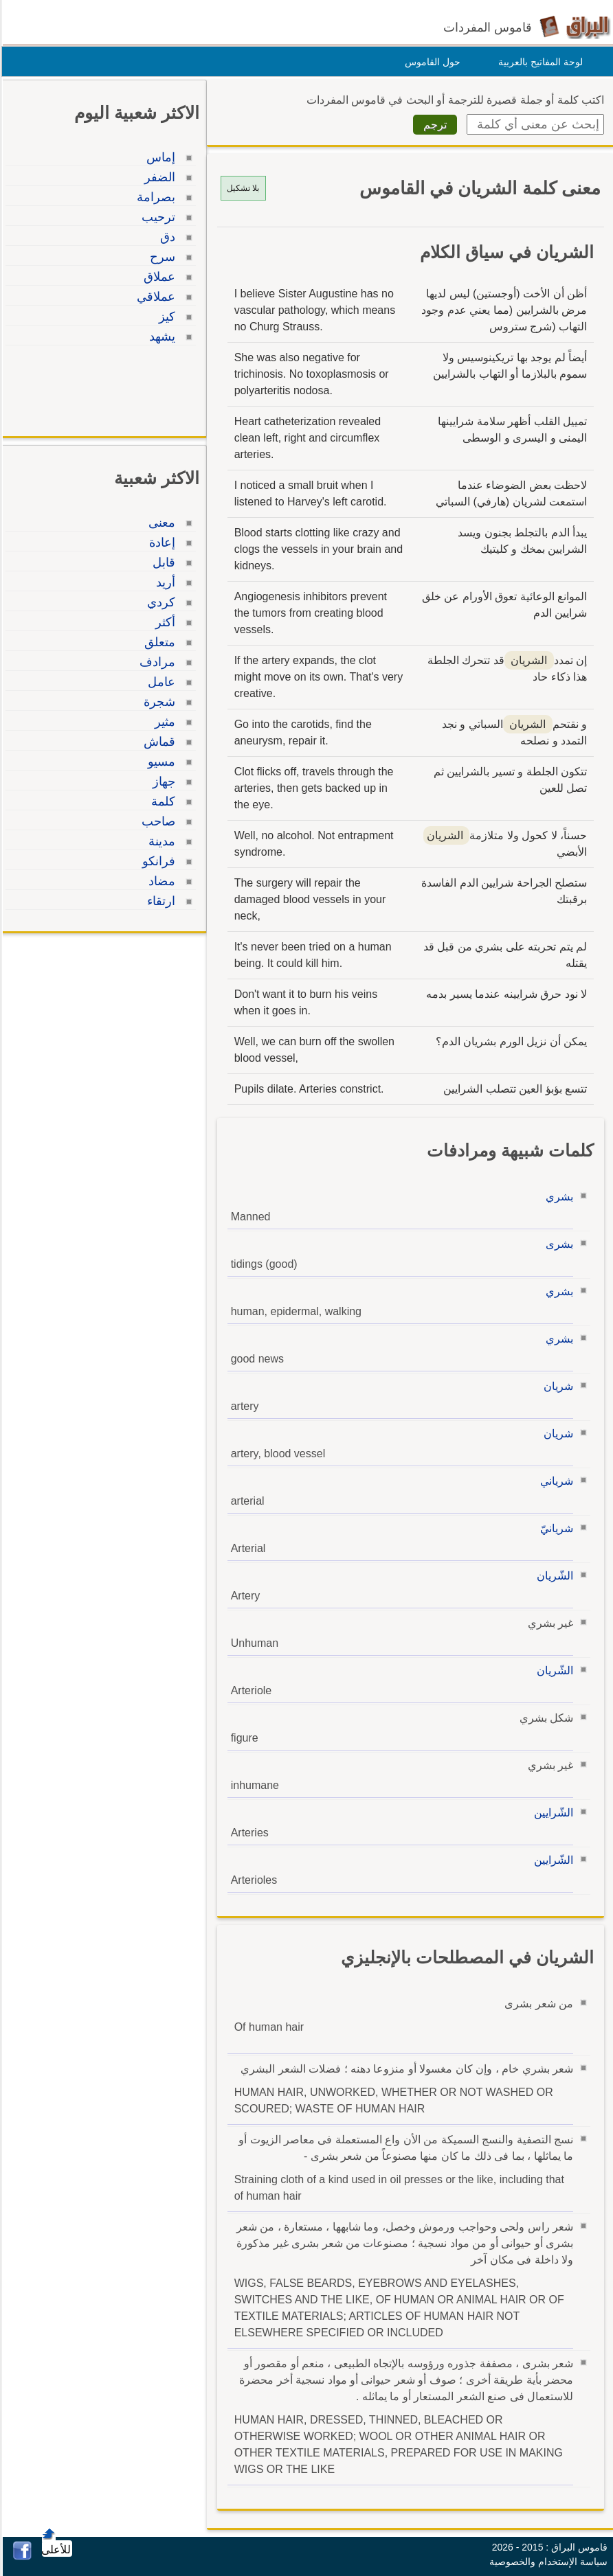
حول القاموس (430, 61)
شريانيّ (554, 1528)
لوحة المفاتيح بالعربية (538, 61)
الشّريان (553, 1576)
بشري (557, 1196)
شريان (556, 1386)
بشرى (557, 1244)
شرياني (554, 1481)
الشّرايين (551, 1813)
